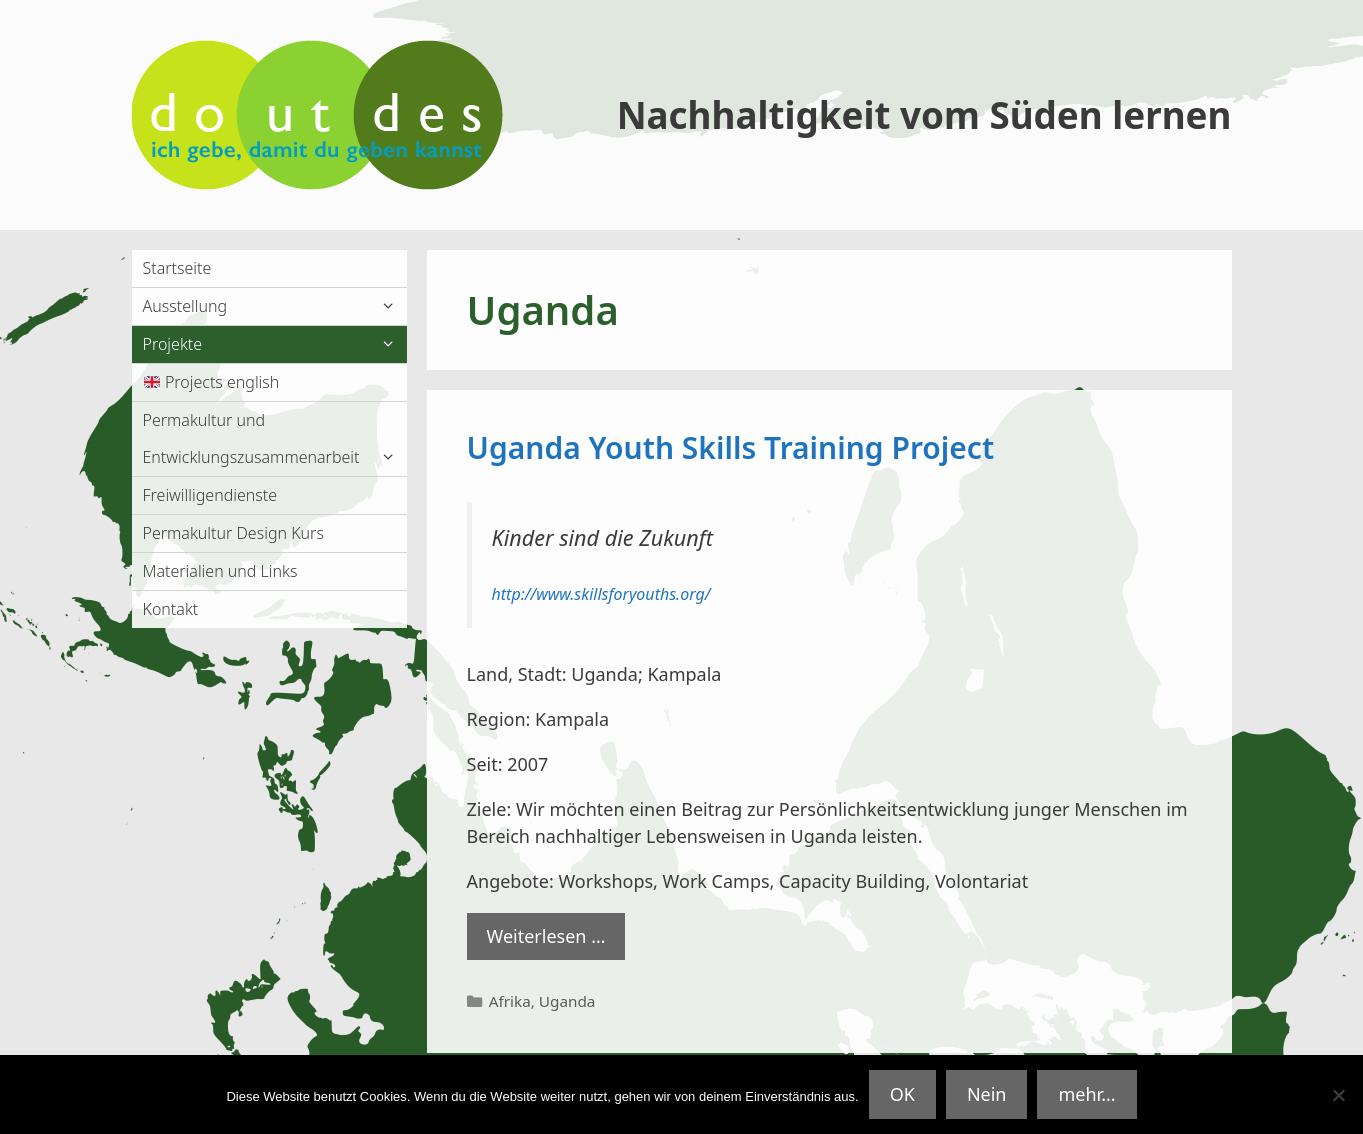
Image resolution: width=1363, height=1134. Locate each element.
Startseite (177, 268)
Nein (987, 1094)
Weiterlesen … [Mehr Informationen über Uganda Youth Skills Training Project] (546, 936)
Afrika (510, 1001)
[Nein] (1338, 1095)
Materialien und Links (220, 571)
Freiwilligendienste (210, 495)
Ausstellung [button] (275, 306)
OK (902, 1094)
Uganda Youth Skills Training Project (731, 447)
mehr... (1086, 1094)
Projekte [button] (275, 344)
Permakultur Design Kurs (233, 533)
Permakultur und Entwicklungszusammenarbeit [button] (275, 442)
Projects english (212, 382)
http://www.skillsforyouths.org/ (601, 594)
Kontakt (171, 609)
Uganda (567, 1001)
